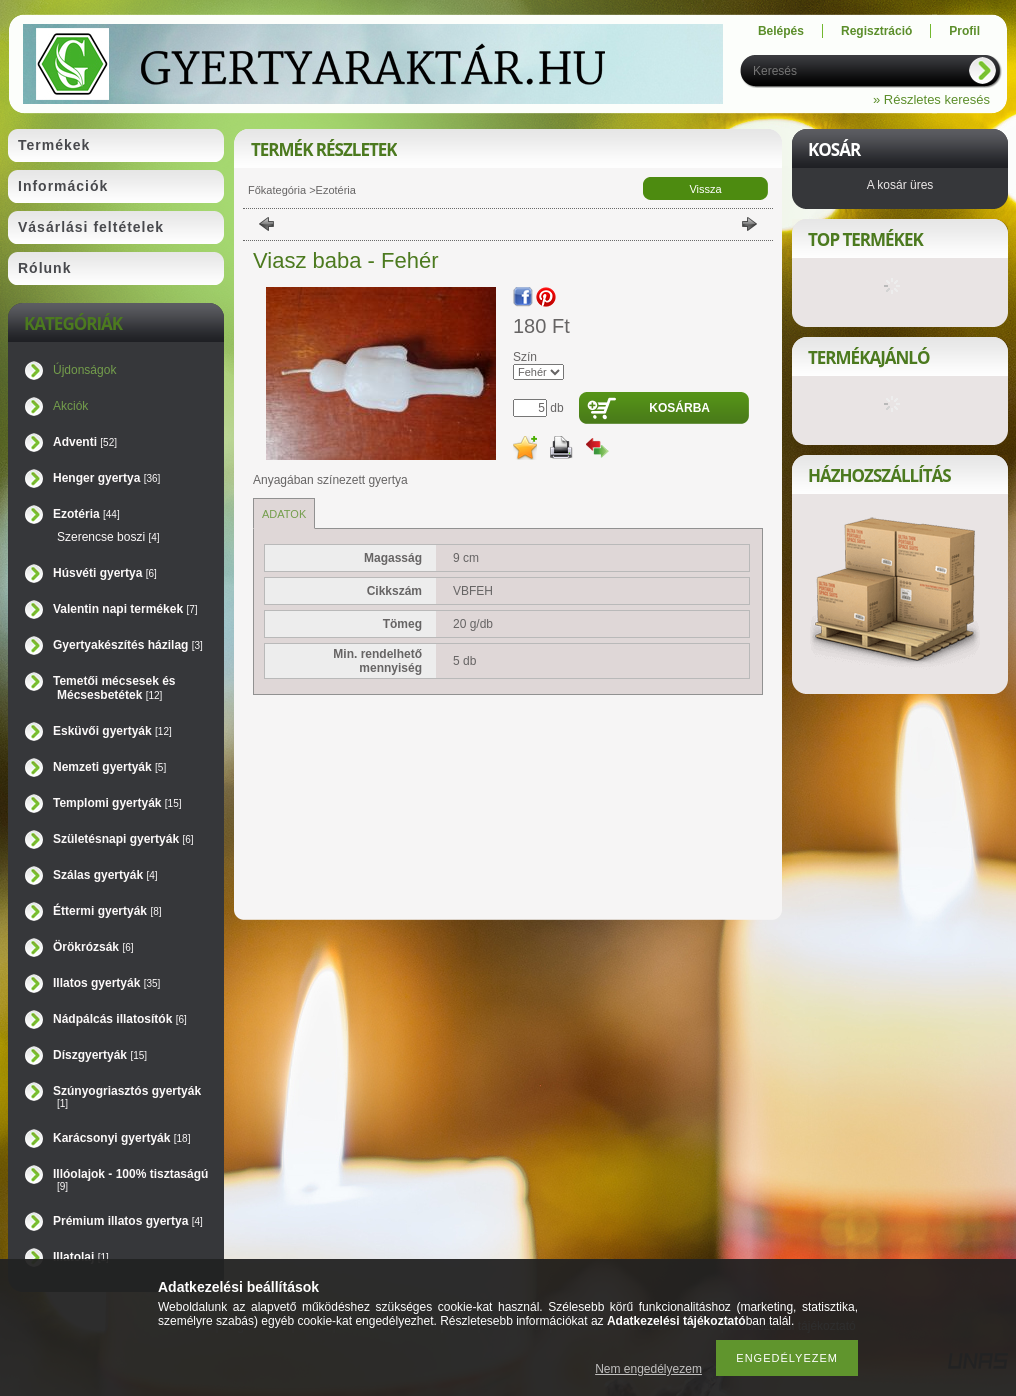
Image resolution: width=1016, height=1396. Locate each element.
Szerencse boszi (108, 537)
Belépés (781, 31)
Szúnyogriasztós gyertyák (127, 1096)
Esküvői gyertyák (112, 731)
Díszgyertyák (100, 1055)
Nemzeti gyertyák (109, 767)
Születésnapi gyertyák (123, 839)
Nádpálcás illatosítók (120, 1019)
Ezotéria (86, 514)
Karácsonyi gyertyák (121, 1138)
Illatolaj (81, 1257)
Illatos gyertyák (106, 983)
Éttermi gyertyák (107, 911)
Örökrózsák (93, 947)
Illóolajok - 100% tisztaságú (130, 1179)
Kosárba (679, 408)
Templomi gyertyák (117, 803)
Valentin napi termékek (125, 609)
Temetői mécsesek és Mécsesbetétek (114, 688)
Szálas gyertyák (105, 875)
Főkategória (277, 190)
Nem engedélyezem (648, 1369)
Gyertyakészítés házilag (128, 645)
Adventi (85, 442)
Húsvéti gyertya (105, 573)
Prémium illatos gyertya (128, 1221)
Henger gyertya (106, 478)
